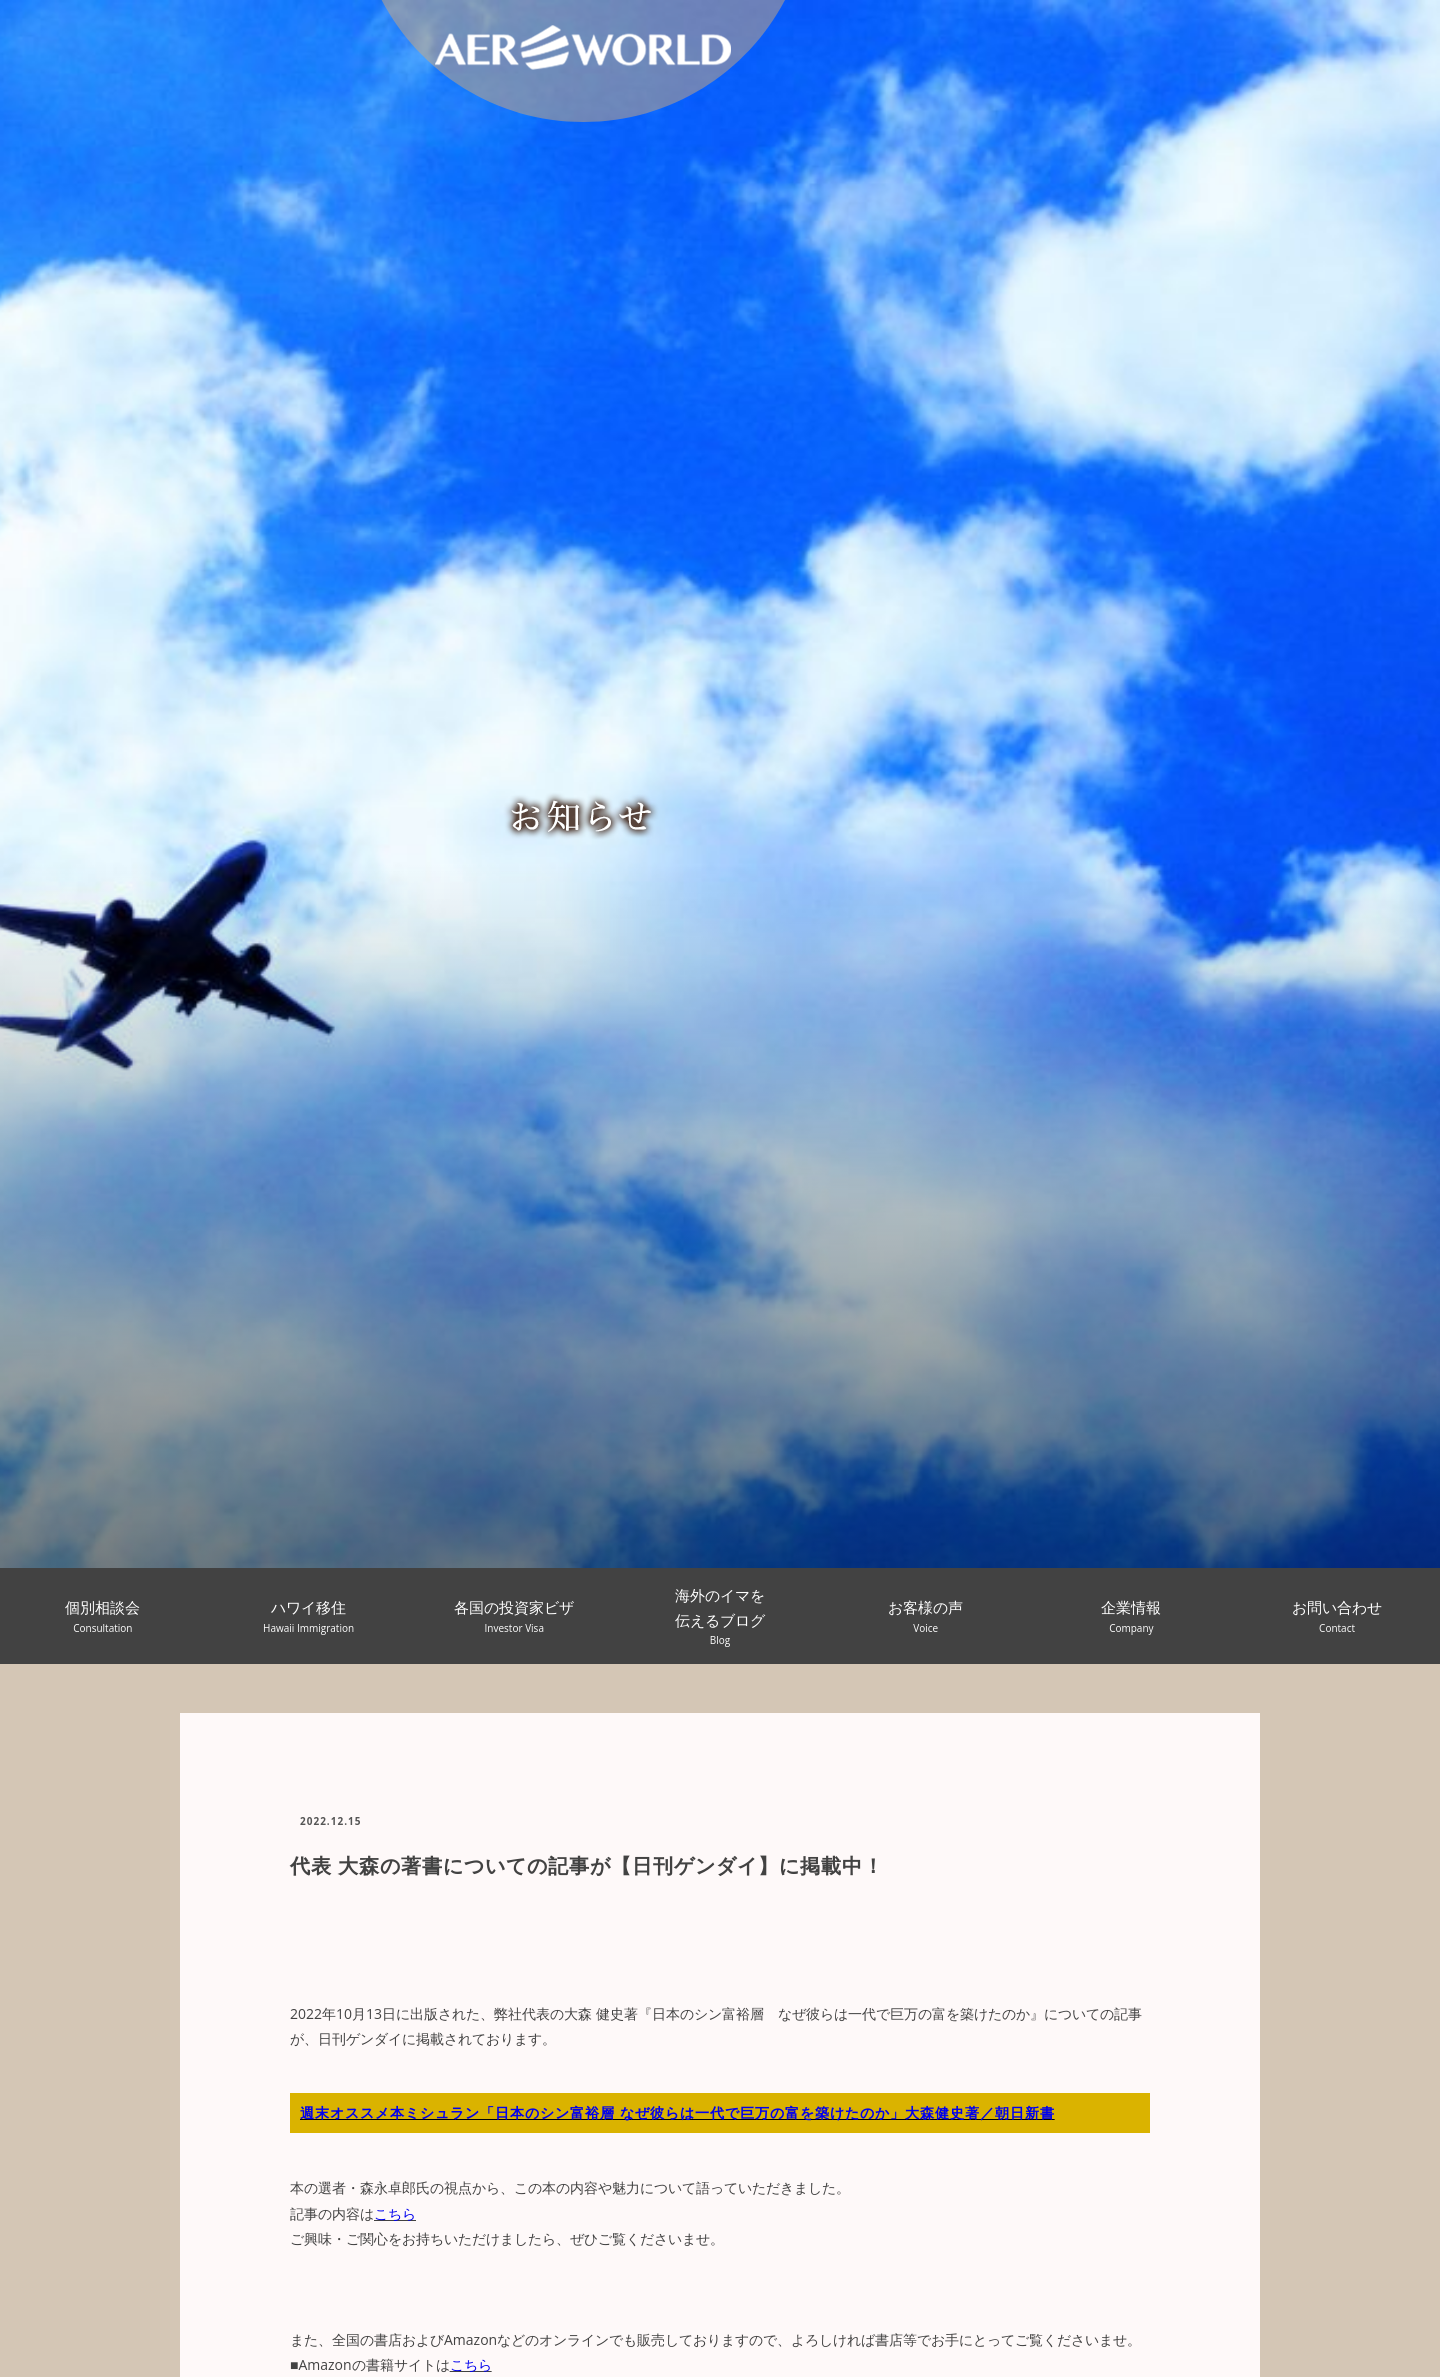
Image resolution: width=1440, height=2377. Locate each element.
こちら (395, 2213)
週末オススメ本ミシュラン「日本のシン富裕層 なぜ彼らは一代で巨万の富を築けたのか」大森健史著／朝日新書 (677, 2112)
